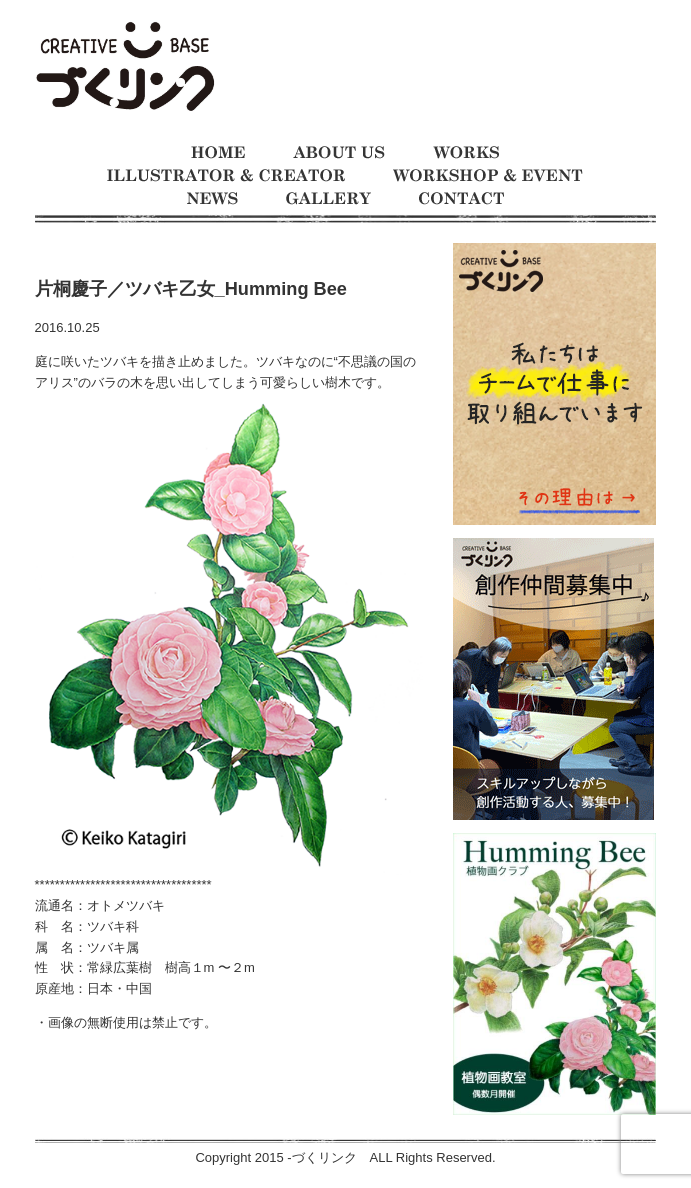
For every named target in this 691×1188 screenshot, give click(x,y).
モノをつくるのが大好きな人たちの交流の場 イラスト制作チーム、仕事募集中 (125, 68)
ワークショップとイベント (488, 175)
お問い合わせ (461, 198)
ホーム (218, 152)
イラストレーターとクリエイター (226, 175)
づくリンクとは (339, 152)
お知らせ (212, 198)
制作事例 (466, 152)
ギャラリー (328, 198)
